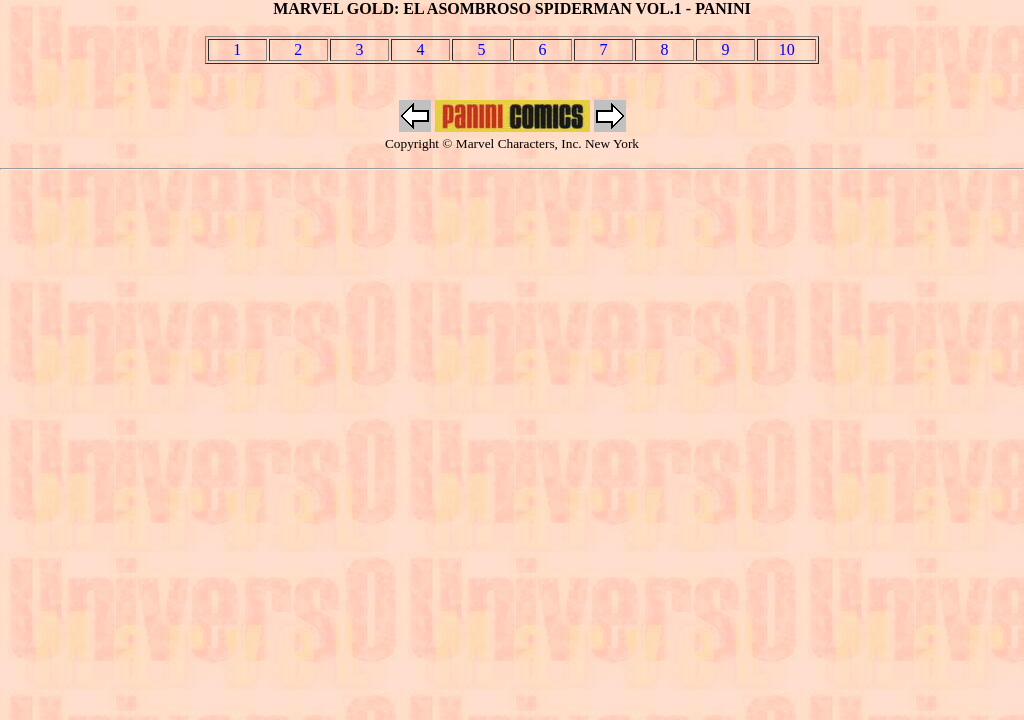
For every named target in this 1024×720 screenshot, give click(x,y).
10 (787, 49)
